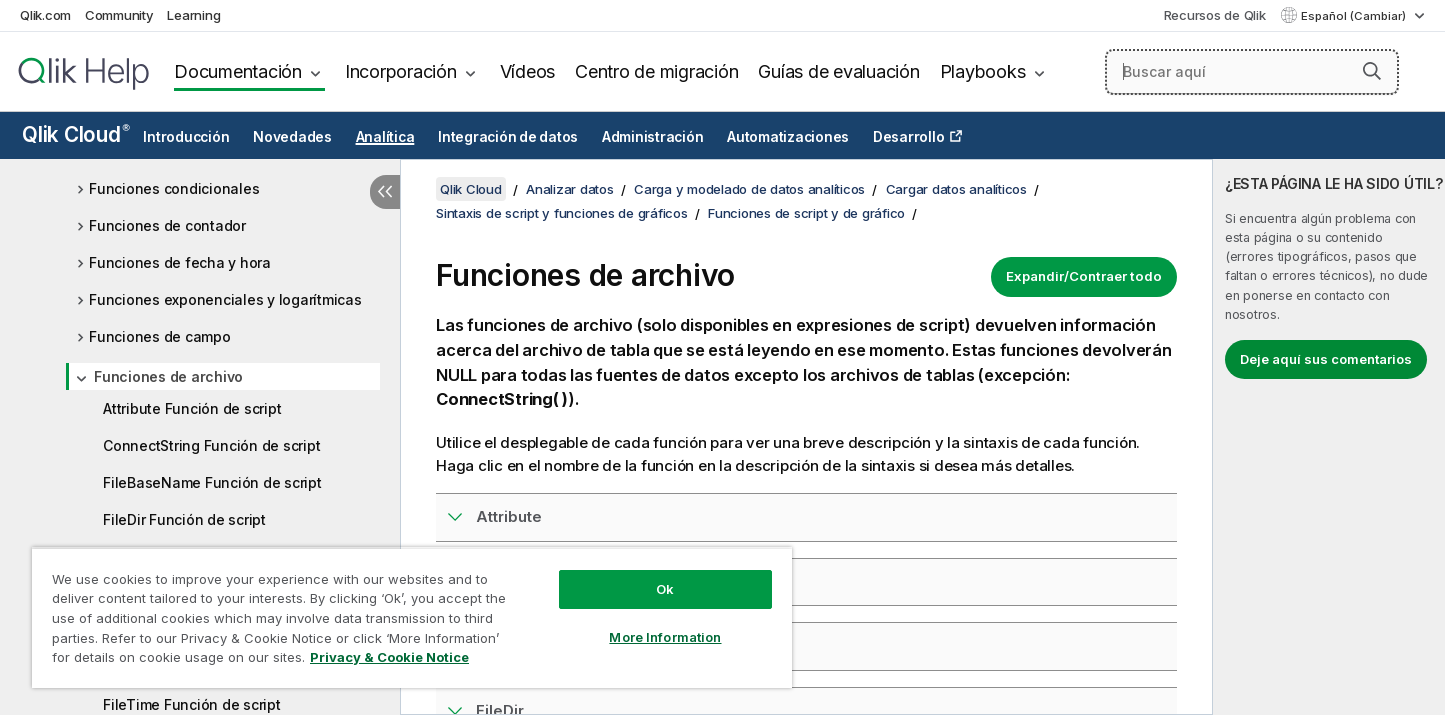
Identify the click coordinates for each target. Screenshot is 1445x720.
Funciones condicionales (174, 188)
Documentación (238, 71)
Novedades (292, 137)
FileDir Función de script (184, 519)
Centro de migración (656, 71)
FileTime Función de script (192, 704)
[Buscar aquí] (1252, 72)
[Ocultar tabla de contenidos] (385, 192)
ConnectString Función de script (211, 445)
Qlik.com (45, 15)
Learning (193, 15)
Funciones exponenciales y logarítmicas (225, 299)
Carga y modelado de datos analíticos (749, 189)
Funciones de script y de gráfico (806, 213)
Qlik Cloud (76, 134)
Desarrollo (909, 137)
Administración (653, 137)
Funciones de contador (167, 225)
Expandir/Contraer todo (1084, 276)
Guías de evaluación (838, 71)
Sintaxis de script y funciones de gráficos (562, 213)
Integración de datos (508, 137)
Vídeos (528, 71)
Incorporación (401, 71)
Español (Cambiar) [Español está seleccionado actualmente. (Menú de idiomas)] (1355, 16)
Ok (665, 589)
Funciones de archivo (168, 376)
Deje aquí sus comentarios (1326, 359)
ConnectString (529, 581)
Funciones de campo (160, 336)
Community (119, 15)
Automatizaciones (788, 137)
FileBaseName (530, 645)
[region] (412, 617)
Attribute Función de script (192, 408)
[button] (1372, 71)
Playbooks (983, 71)
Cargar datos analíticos (956, 189)
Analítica (385, 137)
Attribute (509, 516)
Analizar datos (570, 189)
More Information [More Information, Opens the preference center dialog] (665, 637)
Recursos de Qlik (1215, 15)
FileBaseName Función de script (212, 482)
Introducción (186, 137)
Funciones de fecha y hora (180, 262)
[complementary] (1329, 437)
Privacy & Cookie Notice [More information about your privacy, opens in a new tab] (389, 657)
